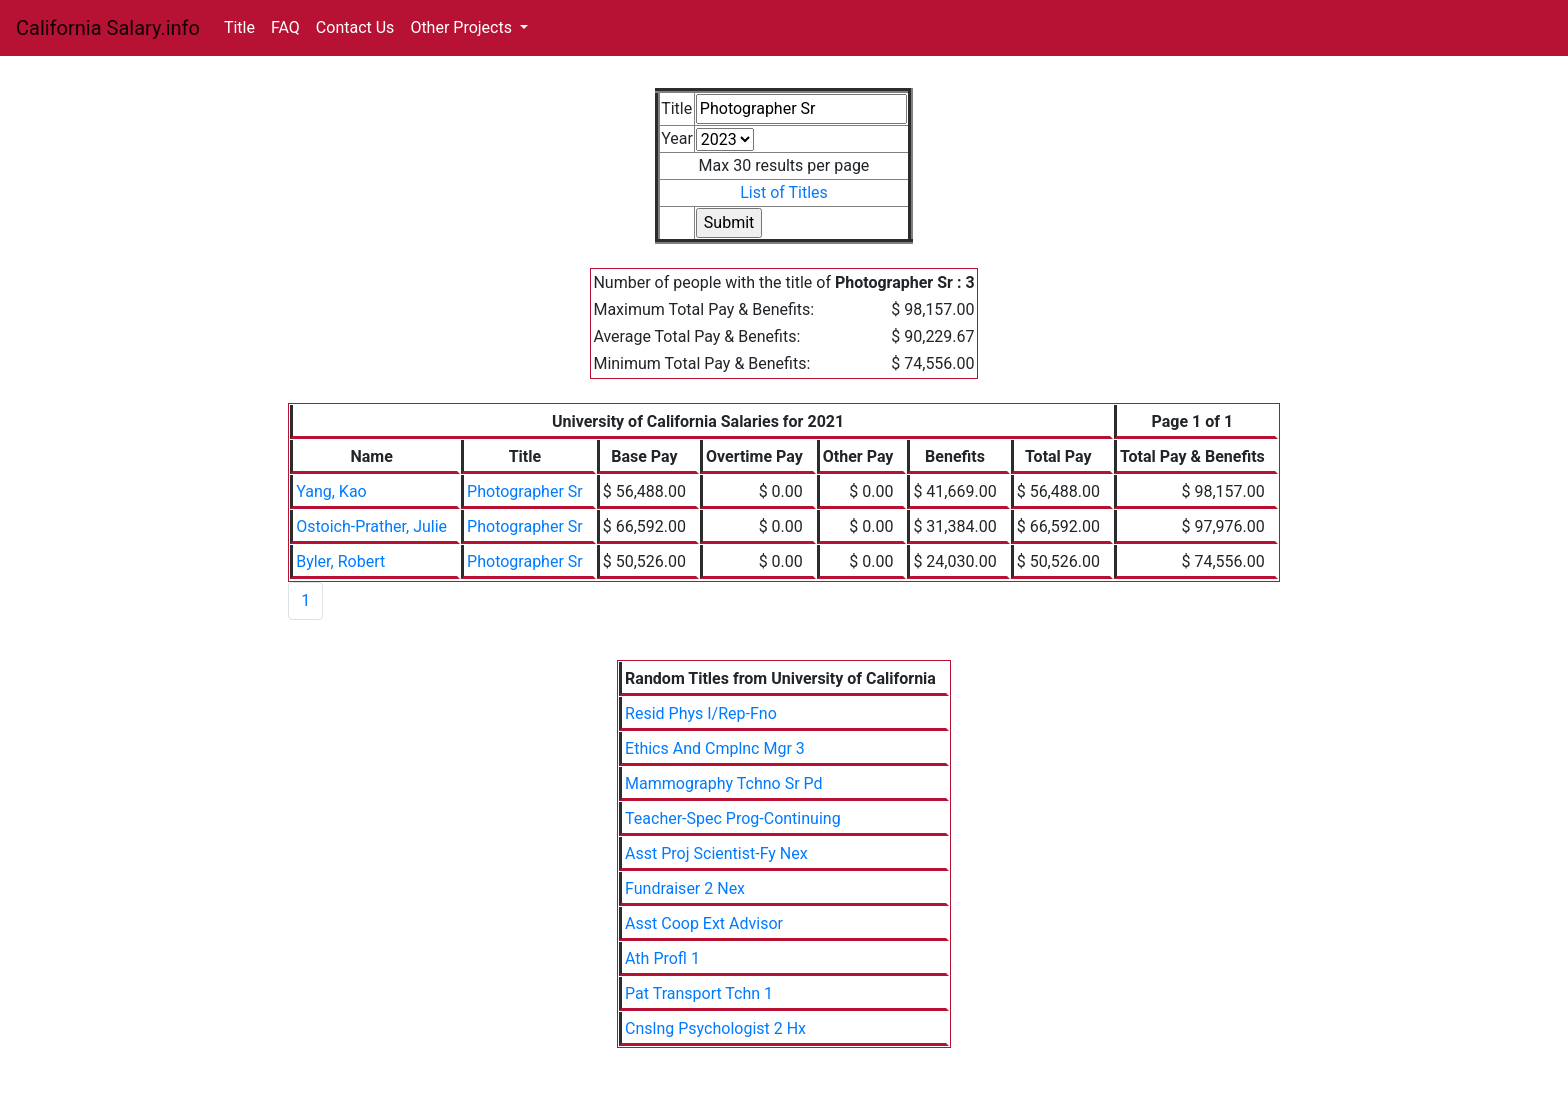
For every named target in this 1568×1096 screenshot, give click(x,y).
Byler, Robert (340, 561)
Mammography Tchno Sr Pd (723, 783)
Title (239, 27)
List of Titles (784, 192)
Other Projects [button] (463, 27)
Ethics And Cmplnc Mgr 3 (715, 748)
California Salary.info (108, 28)
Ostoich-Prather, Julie (371, 526)
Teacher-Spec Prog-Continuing (733, 818)
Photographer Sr (525, 491)
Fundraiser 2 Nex (685, 888)
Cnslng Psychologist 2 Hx (715, 1028)
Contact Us (355, 27)
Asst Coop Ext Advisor (704, 923)
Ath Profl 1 (662, 958)
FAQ (285, 27)
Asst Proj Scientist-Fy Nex (716, 853)
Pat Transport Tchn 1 (699, 993)
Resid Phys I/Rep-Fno (701, 713)
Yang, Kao (331, 491)
